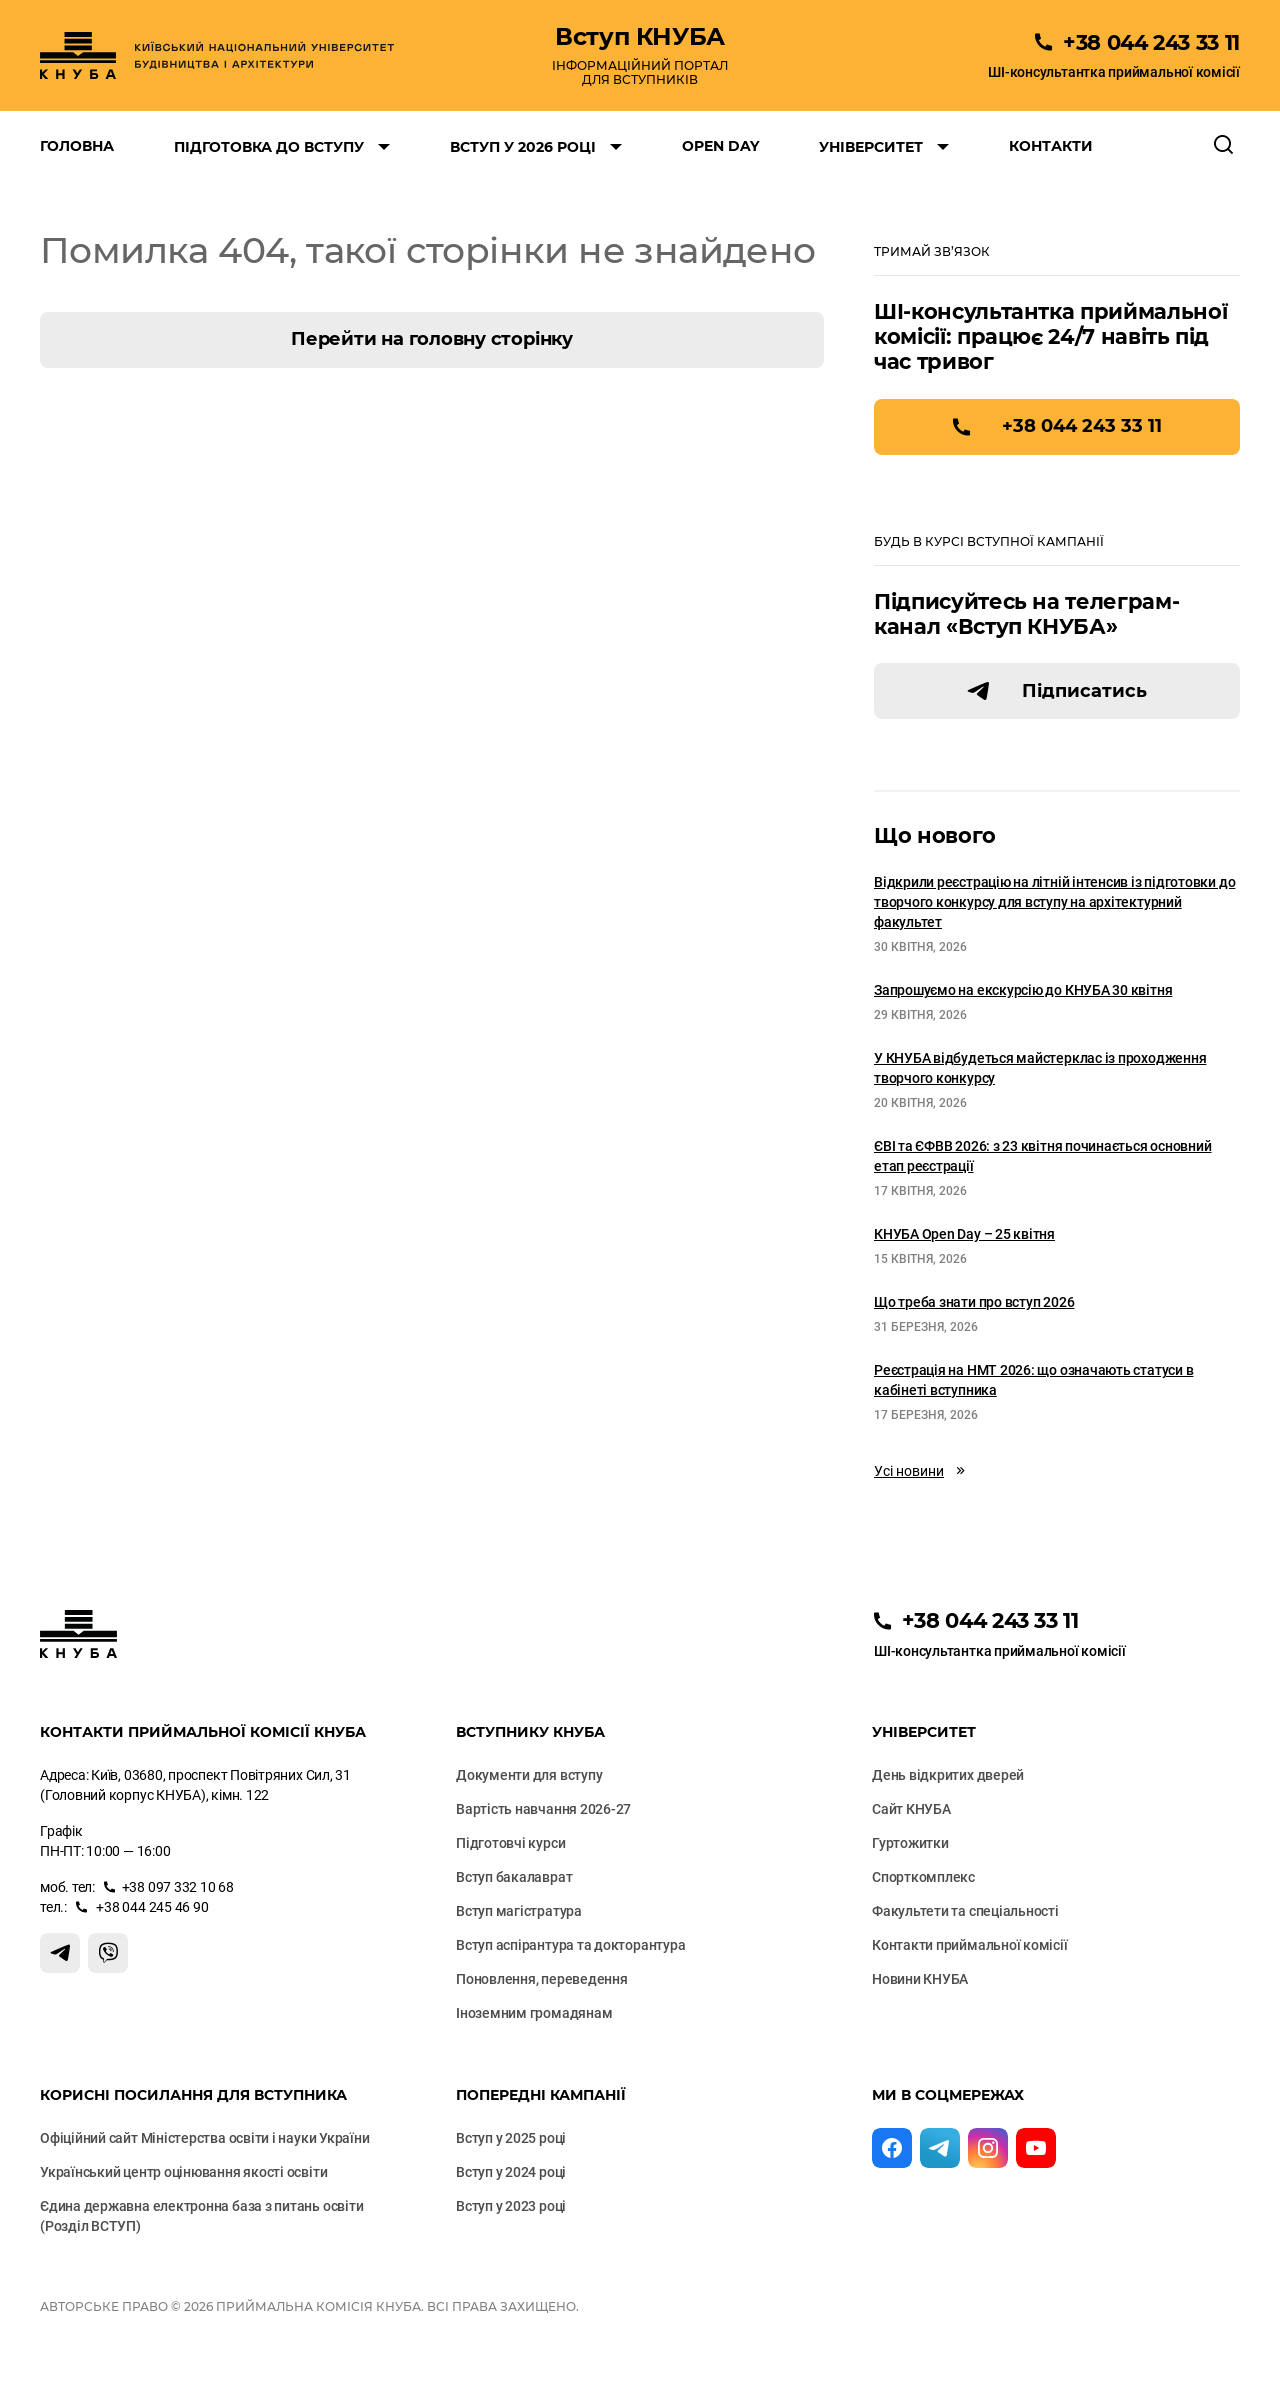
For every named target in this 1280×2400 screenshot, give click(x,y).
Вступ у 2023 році (511, 2206)
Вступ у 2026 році (523, 147)
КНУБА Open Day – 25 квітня (964, 1234)
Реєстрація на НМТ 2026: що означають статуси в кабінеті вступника (1033, 1380)
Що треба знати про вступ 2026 (974, 1302)
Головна (77, 146)
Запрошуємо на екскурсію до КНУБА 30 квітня (1023, 990)
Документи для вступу (529, 1775)
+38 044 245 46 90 (151, 1907)
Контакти (1051, 146)
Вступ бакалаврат (514, 1877)
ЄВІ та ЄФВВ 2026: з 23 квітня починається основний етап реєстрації (1043, 1156)
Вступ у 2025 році (511, 2138)
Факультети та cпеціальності (965, 1911)
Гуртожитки (910, 1843)
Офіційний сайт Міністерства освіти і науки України (205, 2138)
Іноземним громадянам (534, 2013)
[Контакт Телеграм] (60, 1953)
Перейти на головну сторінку (432, 339)
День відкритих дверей (948, 1775)
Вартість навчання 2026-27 (543, 1809)
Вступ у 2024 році (511, 2172)
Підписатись (1084, 691)
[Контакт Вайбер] (108, 1953)
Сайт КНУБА (911, 1809)
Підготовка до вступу (269, 147)
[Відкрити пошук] (1224, 146)
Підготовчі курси (510, 1843)
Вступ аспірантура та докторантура (570, 1945)
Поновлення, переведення (542, 1979)
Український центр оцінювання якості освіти (183, 2172)
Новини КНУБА (920, 1979)
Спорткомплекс (923, 1877)
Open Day (720, 146)
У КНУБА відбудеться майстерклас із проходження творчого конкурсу (1040, 1068)
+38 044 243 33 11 (1082, 426)
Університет (871, 147)
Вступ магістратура (519, 1911)
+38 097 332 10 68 (178, 1887)
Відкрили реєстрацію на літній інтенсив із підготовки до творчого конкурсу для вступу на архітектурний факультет (1054, 902)
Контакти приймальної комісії (970, 1945)
